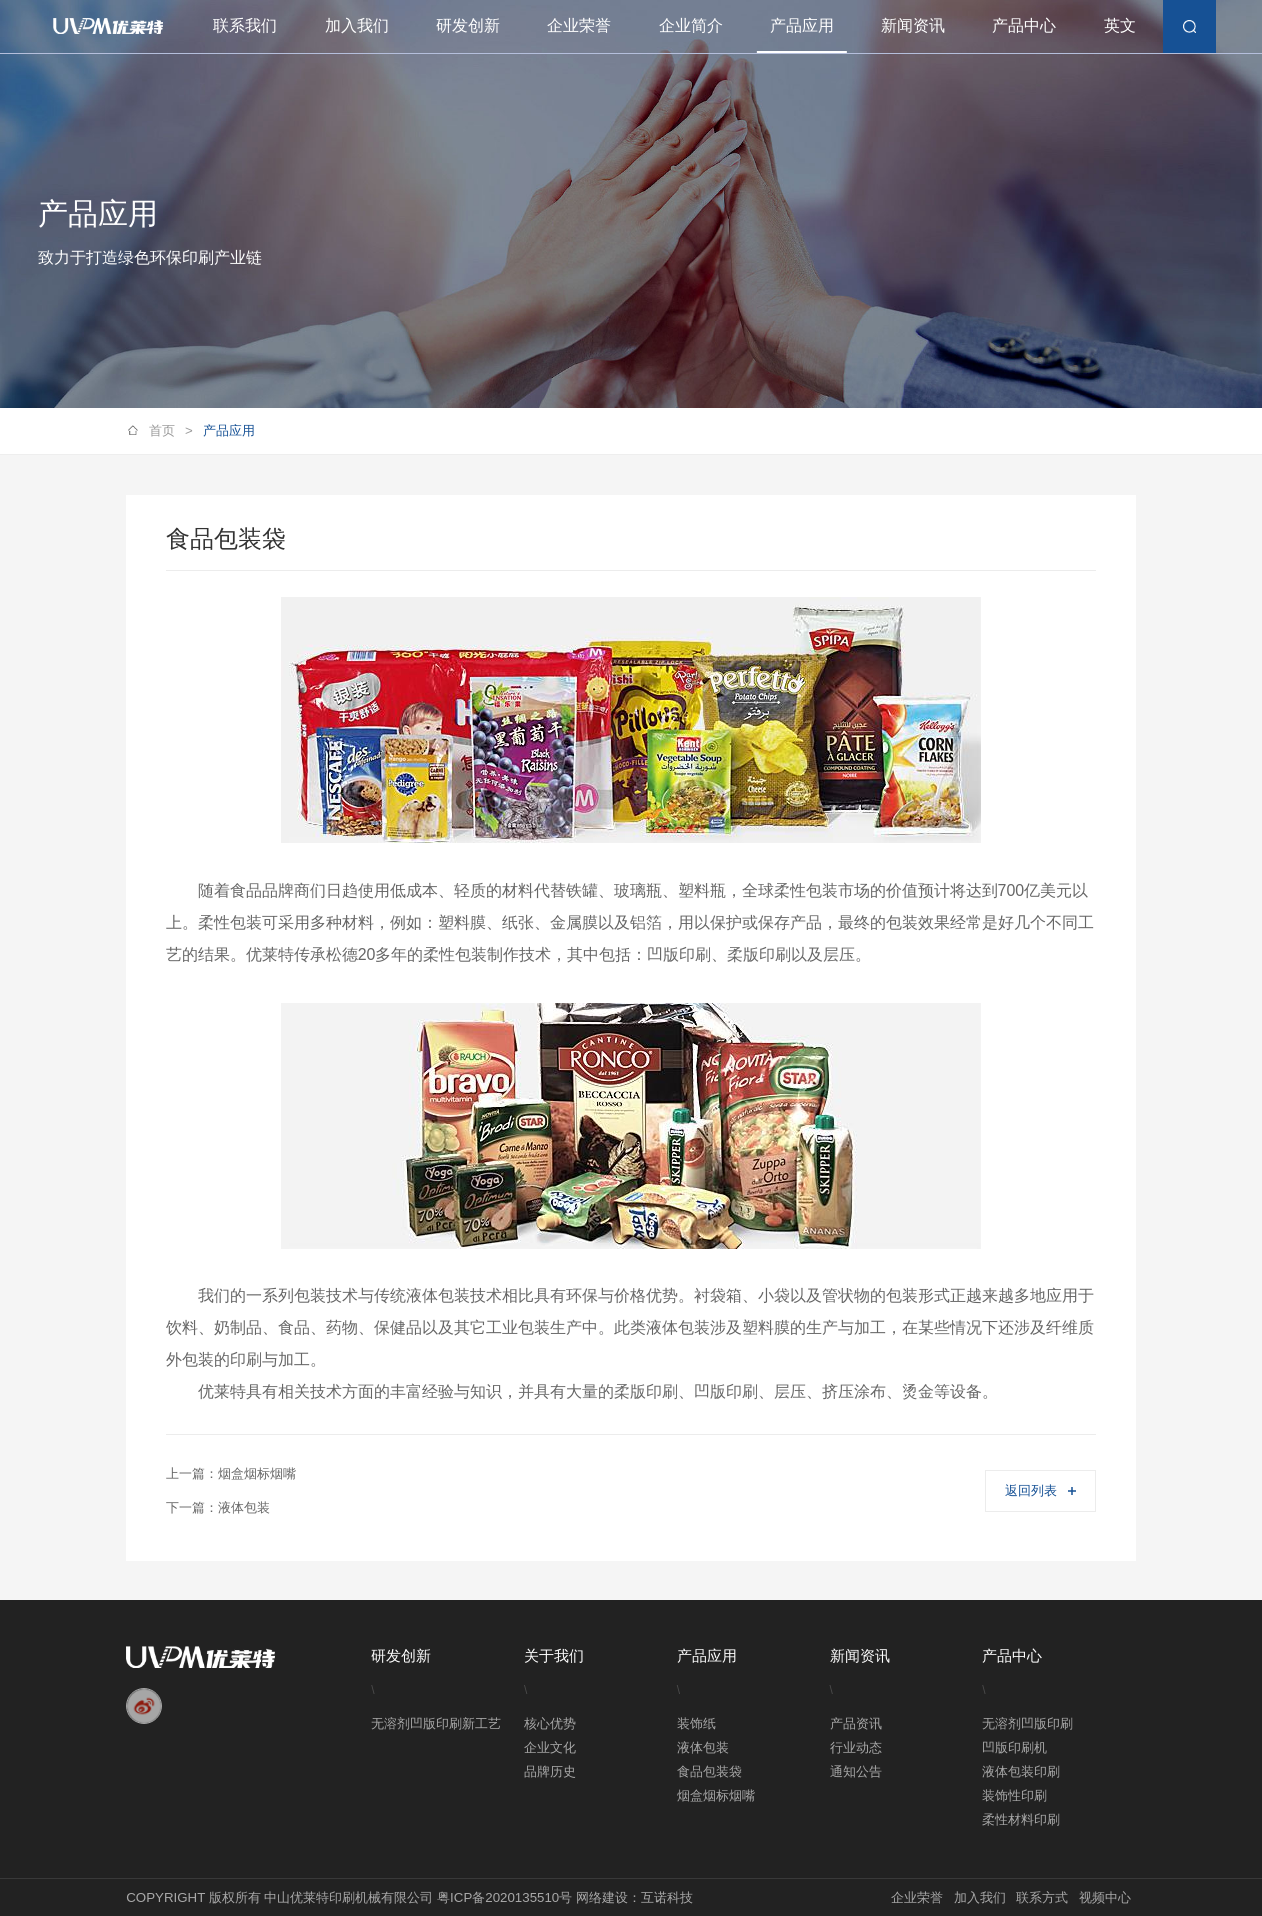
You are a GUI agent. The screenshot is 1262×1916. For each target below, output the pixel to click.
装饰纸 (696, 1723)
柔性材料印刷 (1021, 1819)
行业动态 (856, 1747)
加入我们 (357, 25)
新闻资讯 (913, 25)
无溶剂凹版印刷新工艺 (436, 1723)
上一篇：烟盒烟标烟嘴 (231, 1473)
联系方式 (1042, 1897)
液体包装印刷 (1021, 1771)
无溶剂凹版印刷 (1027, 1723)
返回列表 (1040, 1490)
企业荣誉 (579, 25)
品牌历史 (550, 1771)
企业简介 (691, 25)
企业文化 (550, 1747)
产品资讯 (856, 1723)
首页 (171, 431)
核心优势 (550, 1723)
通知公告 (856, 1771)
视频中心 (1105, 1897)
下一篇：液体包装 (218, 1507)
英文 (1120, 25)
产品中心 (1024, 25)
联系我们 (245, 25)
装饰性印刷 (1014, 1795)
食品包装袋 (709, 1771)
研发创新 (468, 25)
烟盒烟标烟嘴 (716, 1795)
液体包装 (703, 1747)
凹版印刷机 (1014, 1747)
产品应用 (802, 25)
